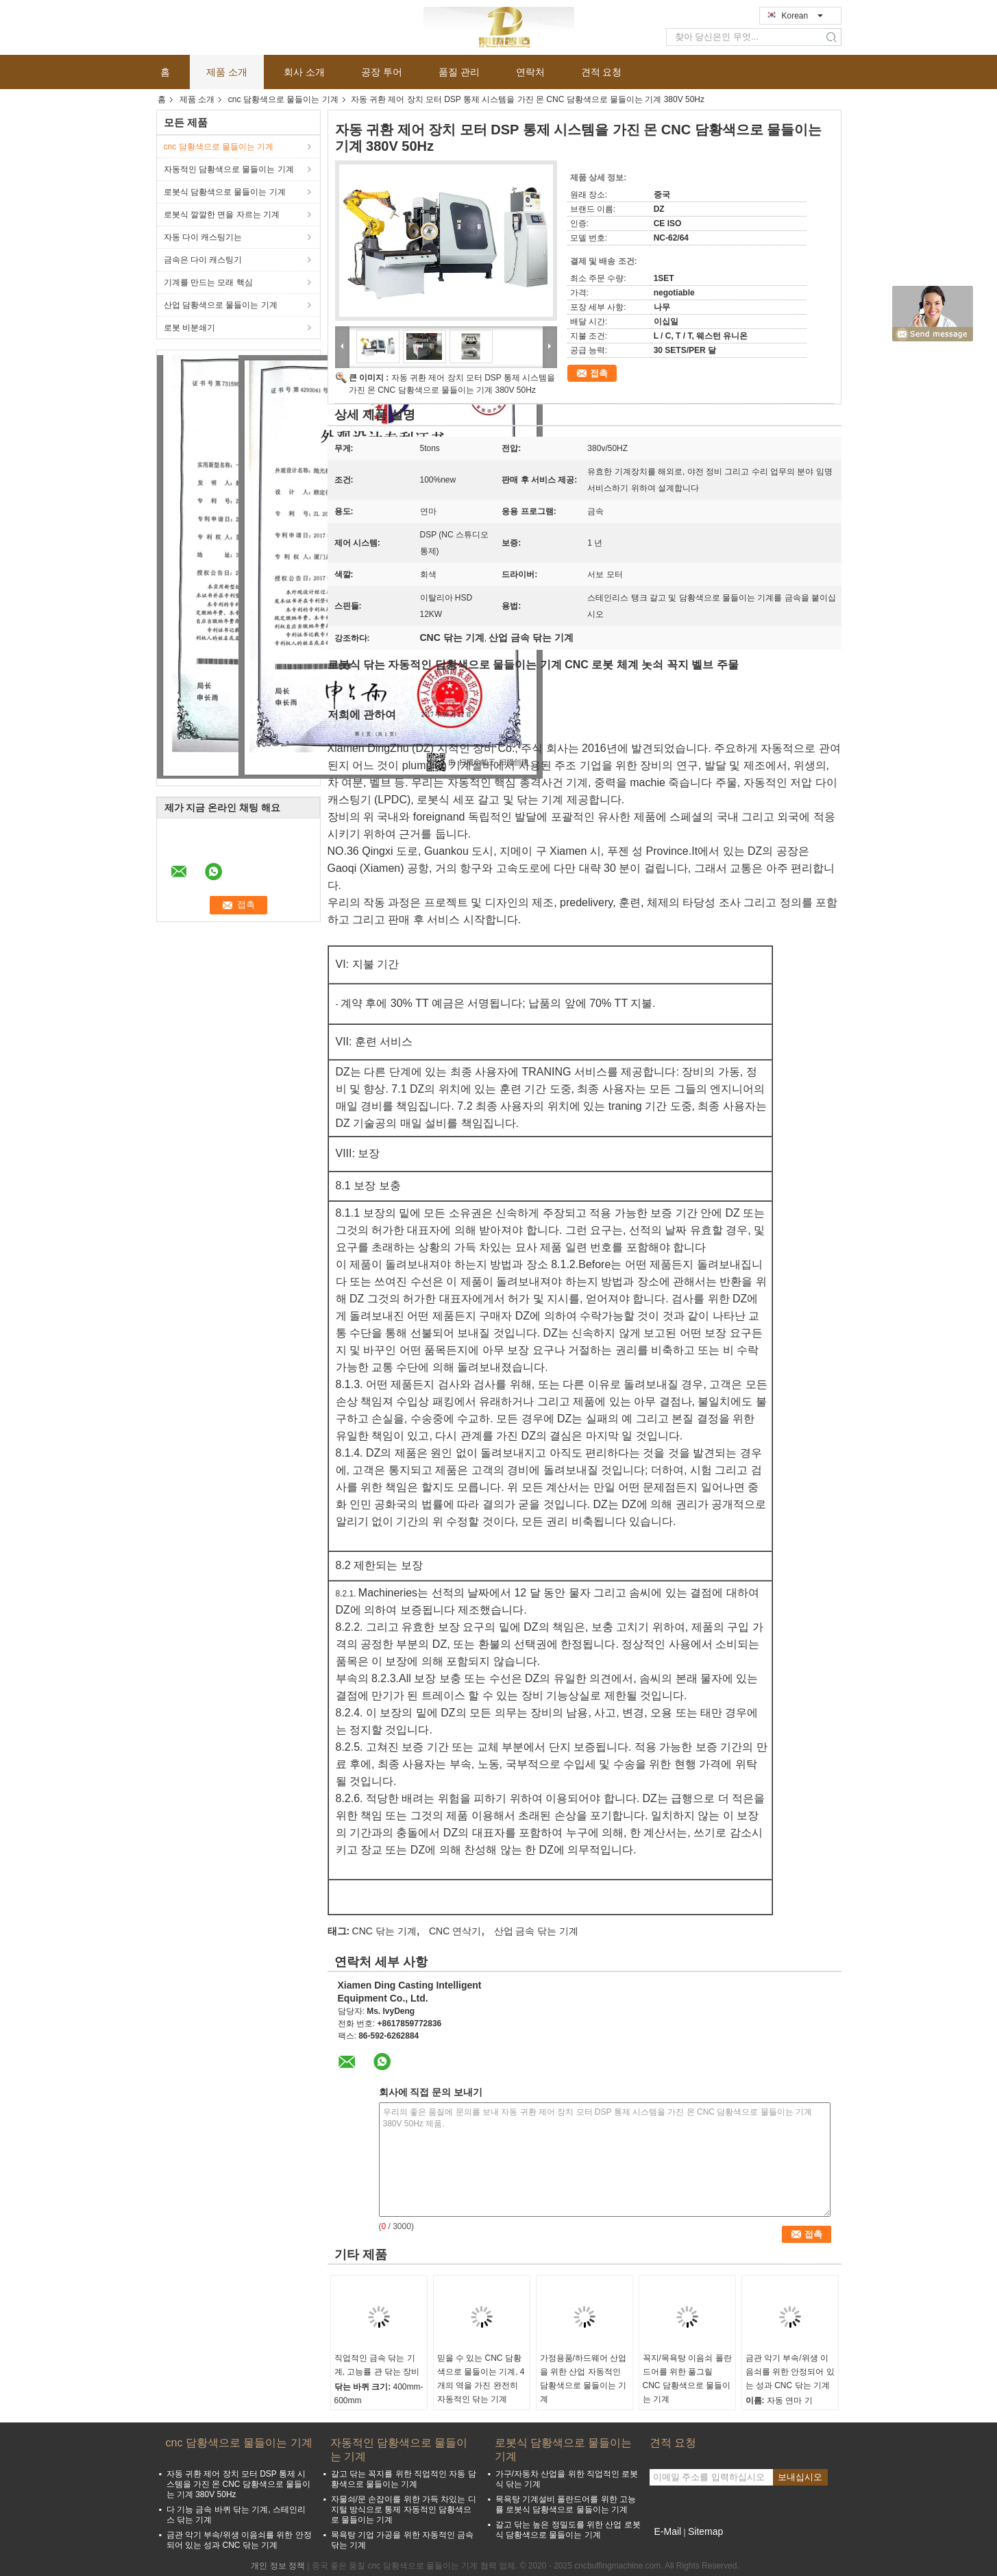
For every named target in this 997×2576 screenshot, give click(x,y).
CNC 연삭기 (455, 1930)
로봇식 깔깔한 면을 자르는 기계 (222, 214)
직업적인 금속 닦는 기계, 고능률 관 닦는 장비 (377, 2365)
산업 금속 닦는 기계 (536, 1930)
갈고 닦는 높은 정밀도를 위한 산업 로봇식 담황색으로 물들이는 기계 (568, 2530)
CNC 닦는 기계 (384, 1930)
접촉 (599, 373)
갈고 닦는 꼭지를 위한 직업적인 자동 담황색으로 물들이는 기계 (403, 2479)
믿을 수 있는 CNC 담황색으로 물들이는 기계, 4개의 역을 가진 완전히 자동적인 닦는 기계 (481, 2378)
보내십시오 (800, 2477)
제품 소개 (226, 71)
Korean (802, 16)
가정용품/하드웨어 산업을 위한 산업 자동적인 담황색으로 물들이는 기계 (583, 2378)
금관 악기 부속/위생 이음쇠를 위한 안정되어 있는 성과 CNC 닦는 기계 (790, 2371)
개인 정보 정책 (278, 2566)
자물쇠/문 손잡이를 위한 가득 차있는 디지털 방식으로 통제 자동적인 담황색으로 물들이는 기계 (403, 2509)
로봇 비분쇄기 (189, 327)
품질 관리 (459, 71)
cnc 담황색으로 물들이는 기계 (283, 99)
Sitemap (705, 2531)
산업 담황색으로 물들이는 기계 (221, 305)
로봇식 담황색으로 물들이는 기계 (225, 192)
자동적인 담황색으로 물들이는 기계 (229, 169)
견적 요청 (601, 71)
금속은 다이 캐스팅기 (203, 260)
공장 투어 (381, 71)
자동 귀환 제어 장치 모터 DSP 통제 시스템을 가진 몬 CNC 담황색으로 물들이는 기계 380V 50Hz (239, 2484)
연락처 (530, 71)
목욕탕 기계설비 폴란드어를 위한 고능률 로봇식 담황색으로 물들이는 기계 (565, 2504)
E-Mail (668, 2531)
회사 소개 (304, 71)
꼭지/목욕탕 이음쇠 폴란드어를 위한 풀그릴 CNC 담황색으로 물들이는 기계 (687, 2378)
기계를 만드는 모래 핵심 (208, 282)
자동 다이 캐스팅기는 (203, 237)
